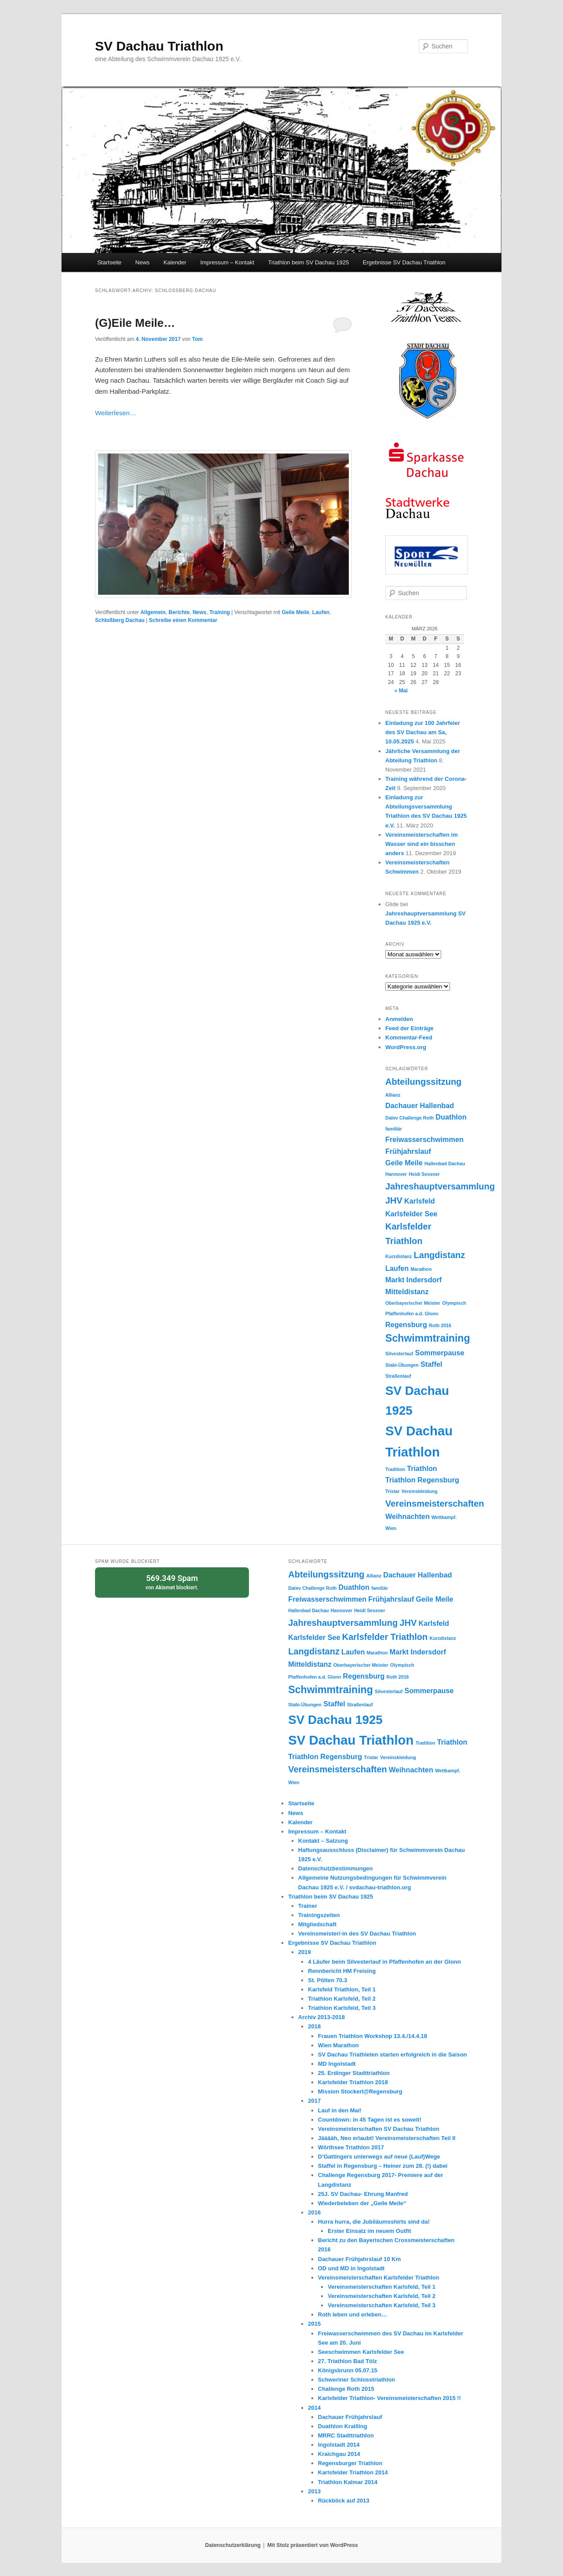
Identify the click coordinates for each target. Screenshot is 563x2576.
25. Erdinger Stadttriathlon (354, 2073)
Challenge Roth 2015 (346, 2389)
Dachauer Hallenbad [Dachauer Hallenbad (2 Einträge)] (419, 1105)
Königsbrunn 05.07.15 (347, 2370)
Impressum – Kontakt (227, 262)
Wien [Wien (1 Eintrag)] (390, 1528)
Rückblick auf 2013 (343, 2500)
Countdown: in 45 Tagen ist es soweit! (369, 2119)
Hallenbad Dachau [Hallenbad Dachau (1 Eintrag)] (444, 1163)
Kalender (175, 262)
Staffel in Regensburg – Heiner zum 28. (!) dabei (383, 2166)
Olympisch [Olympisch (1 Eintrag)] (454, 1303)
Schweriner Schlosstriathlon (356, 2379)
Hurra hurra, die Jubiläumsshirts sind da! (374, 2221)
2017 (314, 2100)
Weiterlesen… (115, 413)
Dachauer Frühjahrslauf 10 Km (359, 2259)
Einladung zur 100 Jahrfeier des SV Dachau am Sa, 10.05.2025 (422, 732)
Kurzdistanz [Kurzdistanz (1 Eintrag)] (398, 1256)
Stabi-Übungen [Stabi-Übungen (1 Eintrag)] (402, 1365)
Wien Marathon (338, 2045)
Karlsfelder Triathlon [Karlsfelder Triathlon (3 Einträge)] (385, 1637)
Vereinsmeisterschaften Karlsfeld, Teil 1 (381, 2286)
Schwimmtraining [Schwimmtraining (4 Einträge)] (427, 1338)
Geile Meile (295, 612)
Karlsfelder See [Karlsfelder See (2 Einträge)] (411, 1214)
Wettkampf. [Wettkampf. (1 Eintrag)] (444, 1517)
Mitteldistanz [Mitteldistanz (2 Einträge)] (406, 1291)
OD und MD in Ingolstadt (351, 2268)
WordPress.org (405, 1047)
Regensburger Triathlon (350, 2463)
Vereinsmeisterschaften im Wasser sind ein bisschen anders (421, 843)
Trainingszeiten (319, 1915)
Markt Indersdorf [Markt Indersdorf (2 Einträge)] (413, 1280)
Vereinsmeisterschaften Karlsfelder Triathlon (378, 2277)
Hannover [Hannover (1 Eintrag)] (396, 1174)
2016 (314, 2212)
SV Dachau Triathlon (159, 46)
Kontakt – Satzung (323, 1840)
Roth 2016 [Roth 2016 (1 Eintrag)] (440, 1325)
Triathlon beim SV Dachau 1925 (308, 262)
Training (219, 612)
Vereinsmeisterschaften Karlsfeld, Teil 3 (381, 2305)
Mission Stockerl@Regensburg (360, 2091)
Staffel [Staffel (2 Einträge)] (431, 1364)
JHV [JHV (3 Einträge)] (393, 1200)
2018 (314, 2026)
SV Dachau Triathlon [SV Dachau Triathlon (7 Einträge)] (350, 1740)
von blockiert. (172, 1582)
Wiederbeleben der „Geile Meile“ (362, 2203)
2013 (314, 2491)
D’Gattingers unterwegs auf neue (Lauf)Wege (379, 2156)
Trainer (307, 1906)
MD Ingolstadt (337, 2063)
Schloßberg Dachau (120, 620)
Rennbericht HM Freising (342, 1971)
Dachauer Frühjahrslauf (350, 2417)
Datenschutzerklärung (232, 2545)
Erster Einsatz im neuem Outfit (369, 2231)
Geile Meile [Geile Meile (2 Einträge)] (404, 1163)
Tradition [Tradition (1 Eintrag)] (395, 1469)
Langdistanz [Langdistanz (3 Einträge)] (439, 1255)
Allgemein (152, 612)
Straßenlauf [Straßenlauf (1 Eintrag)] (398, 1376)
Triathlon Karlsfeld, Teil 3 (342, 2008)
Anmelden (399, 1019)
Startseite (109, 262)
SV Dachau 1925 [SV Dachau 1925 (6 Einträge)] (335, 1720)
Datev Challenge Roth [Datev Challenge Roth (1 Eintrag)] (409, 1117)
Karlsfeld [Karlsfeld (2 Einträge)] (419, 1201)
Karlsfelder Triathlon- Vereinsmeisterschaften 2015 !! (389, 2398)
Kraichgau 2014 (339, 2454)
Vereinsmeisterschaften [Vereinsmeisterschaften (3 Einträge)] (434, 1503)
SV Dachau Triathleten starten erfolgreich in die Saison (392, 2054)
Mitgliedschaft (317, 1924)
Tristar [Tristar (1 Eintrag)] (392, 1491)
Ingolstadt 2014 (339, 2444)
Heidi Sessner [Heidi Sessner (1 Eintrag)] (424, 1174)
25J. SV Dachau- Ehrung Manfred (363, 2194)
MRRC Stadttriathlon (346, 2435)
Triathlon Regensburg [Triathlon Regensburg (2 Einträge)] (422, 1480)
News (142, 262)
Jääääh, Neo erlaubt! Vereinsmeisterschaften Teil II (387, 2138)
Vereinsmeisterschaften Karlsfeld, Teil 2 (381, 2296)
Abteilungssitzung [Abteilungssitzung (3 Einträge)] (423, 1082)
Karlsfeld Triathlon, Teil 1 (342, 1989)
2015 (314, 2323)
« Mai (401, 691)
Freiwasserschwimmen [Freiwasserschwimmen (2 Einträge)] (424, 1139)
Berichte (179, 612)
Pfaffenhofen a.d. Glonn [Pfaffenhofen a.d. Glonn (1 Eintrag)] (411, 1313)
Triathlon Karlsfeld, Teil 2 (342, 1998)
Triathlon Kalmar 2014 (347, 2482)
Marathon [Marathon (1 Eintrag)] (420, 1269)
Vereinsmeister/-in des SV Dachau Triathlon (357, 1933)
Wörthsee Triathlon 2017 (351, 2147)
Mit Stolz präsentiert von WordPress (312, 2545)
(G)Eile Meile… (135, 322)
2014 (314, 2407)
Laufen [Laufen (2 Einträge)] (397, 1268)
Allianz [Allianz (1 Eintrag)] (392, 1095)
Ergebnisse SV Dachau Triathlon (404, 262)
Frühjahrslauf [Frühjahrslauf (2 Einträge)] (408, 1151)
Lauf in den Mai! (340, 2110)
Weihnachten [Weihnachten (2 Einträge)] (407, 1516)
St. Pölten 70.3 (327, 1980)
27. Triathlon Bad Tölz (347, 2361)
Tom (197, 339)
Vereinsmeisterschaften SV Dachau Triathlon (378, 2129)
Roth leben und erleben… (352, 2314)
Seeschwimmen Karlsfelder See (361, 2352)
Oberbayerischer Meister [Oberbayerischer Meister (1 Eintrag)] (412, 1303)
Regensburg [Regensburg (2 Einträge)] (406, 1324)
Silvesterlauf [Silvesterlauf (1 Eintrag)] (399, 1353)
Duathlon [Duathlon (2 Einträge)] (450, 1117)
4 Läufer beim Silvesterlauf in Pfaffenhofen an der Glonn (384, 1961)
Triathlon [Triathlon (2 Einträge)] (422, 1468)
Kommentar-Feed (408, 1037)
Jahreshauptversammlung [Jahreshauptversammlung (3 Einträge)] (440, 1186)
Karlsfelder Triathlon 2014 (353, 2472)
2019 (304, 1952)
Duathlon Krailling (342, 2426)
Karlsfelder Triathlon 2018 (353, 2082)
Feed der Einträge (409, 1028)
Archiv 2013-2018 (321, 2017)
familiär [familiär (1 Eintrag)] (393, 1128)
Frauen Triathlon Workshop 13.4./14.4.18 (372, 2036)
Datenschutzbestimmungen (335, 1868)
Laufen (320, 612)
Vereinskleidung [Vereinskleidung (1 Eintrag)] (420, 1491)
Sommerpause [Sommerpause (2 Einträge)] (439, 1353)
